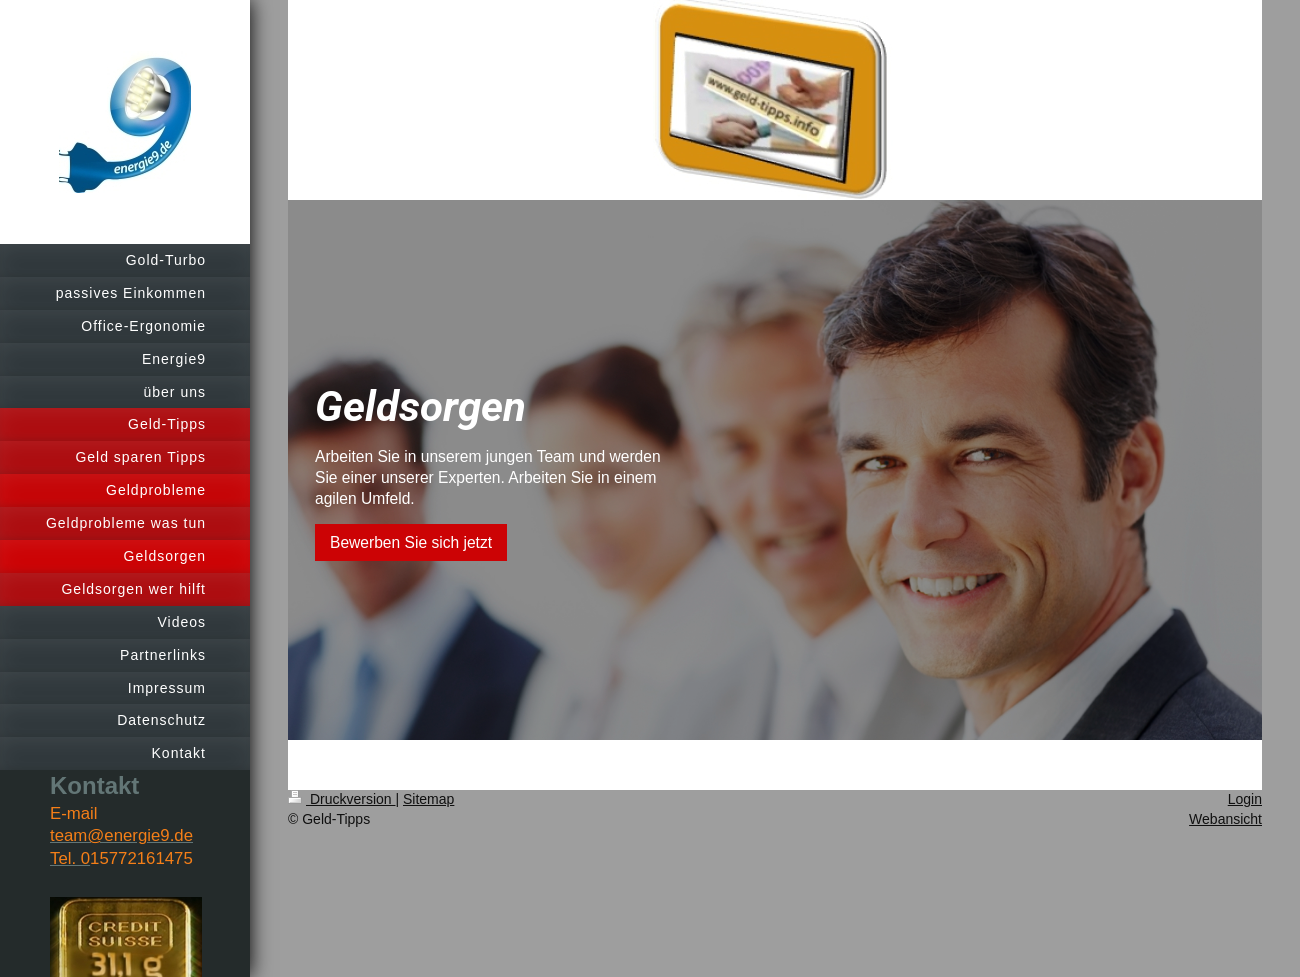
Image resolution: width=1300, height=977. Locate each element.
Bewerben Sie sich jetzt (411, 542)
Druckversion (341, 799)
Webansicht (1225, 819)
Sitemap (428, 799)
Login (1245, 799)
